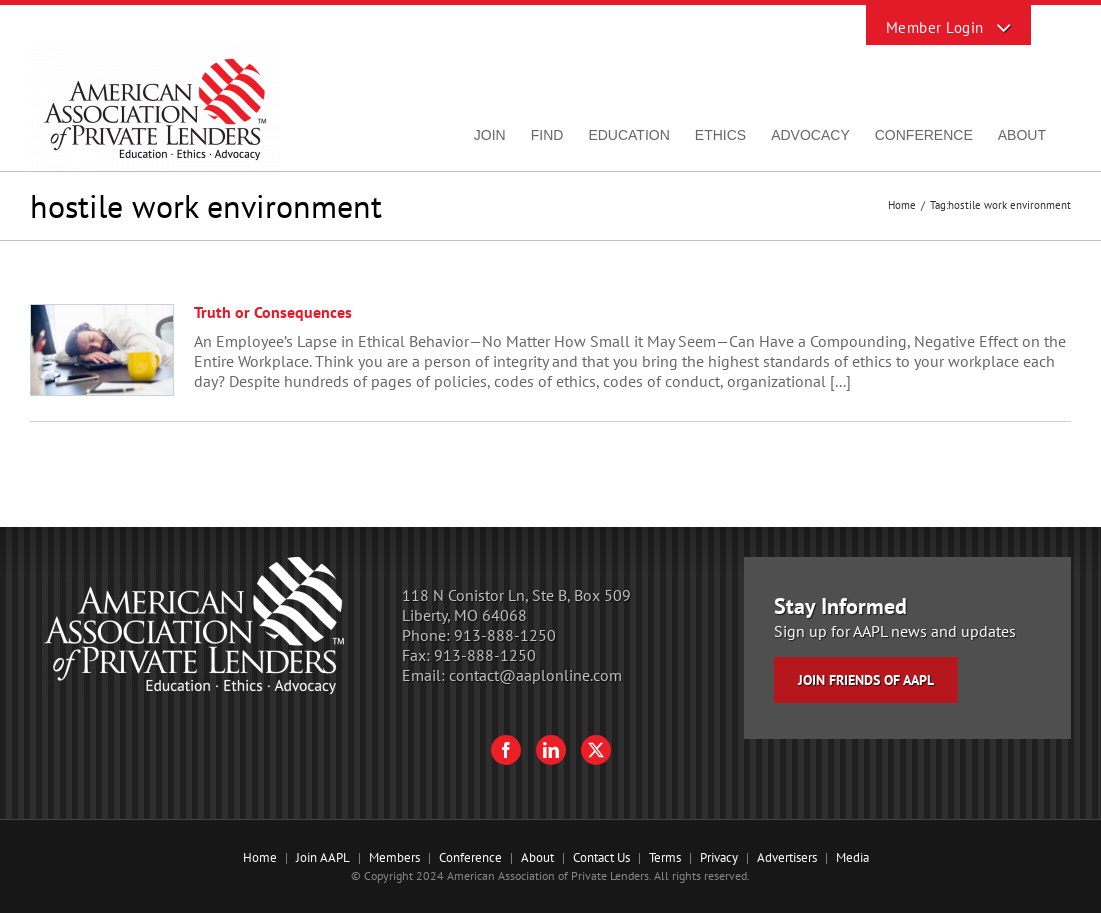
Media (852, 857)
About (537, 857)
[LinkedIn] (551, 750)
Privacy (719, 857)
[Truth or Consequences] (102, 350)
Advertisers (787, 857)
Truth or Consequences (273, 312)
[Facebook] (506, 750)
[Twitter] (596, 750)
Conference (470, 857)
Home (260, 857)
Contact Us (601, 857)
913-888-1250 (505, 635)
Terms (665, 857)
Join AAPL (323, 857)
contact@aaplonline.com (535, 675)
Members (394, 857)
